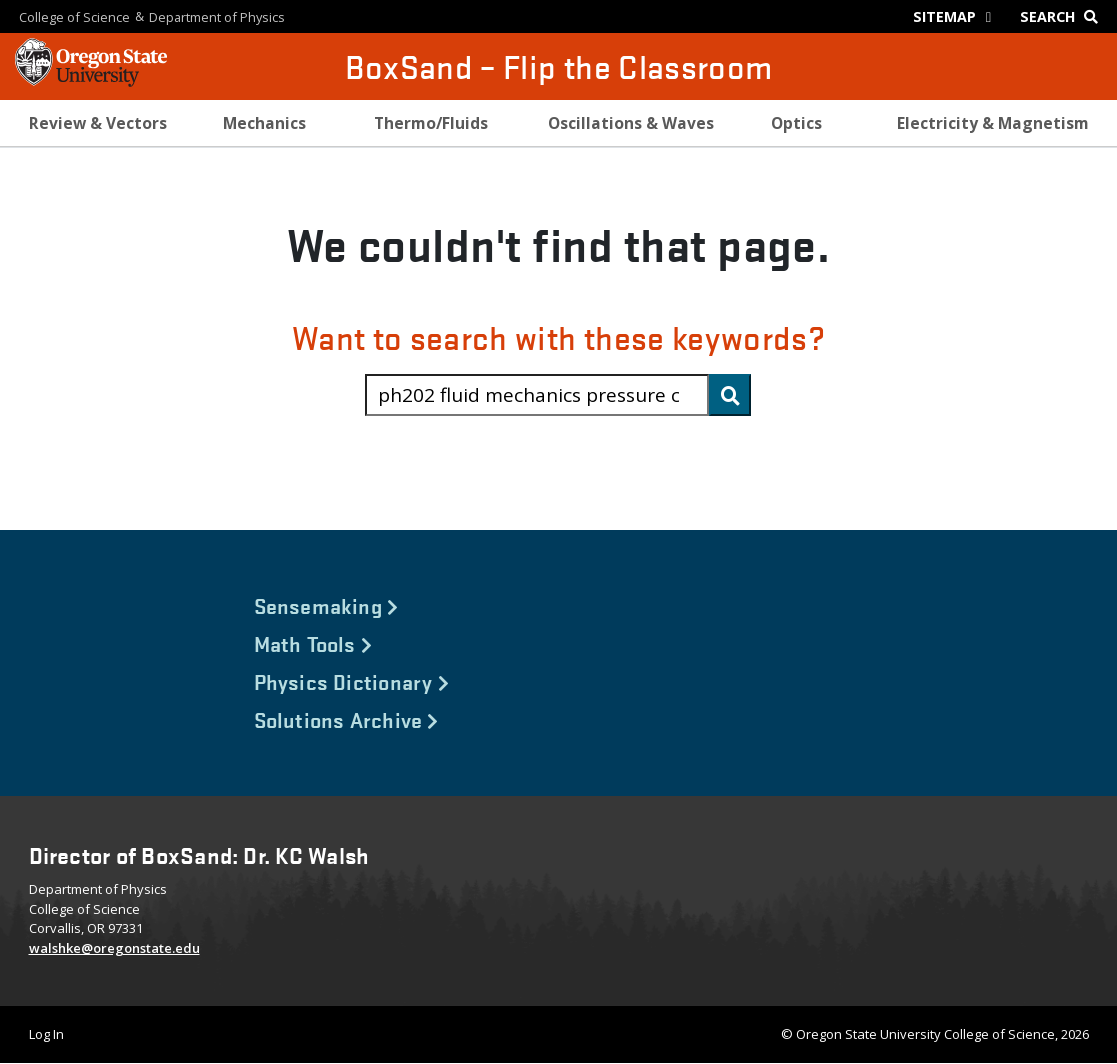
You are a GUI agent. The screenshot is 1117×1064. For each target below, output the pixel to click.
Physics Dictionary (351, 681)
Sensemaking (326, 605)
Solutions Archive (346, 719)
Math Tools (313, 643)
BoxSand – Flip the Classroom (559, 66)
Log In (46, 1034)
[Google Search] (1063, 16)
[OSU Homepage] (91, 80)
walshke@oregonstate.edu (114, 948)
